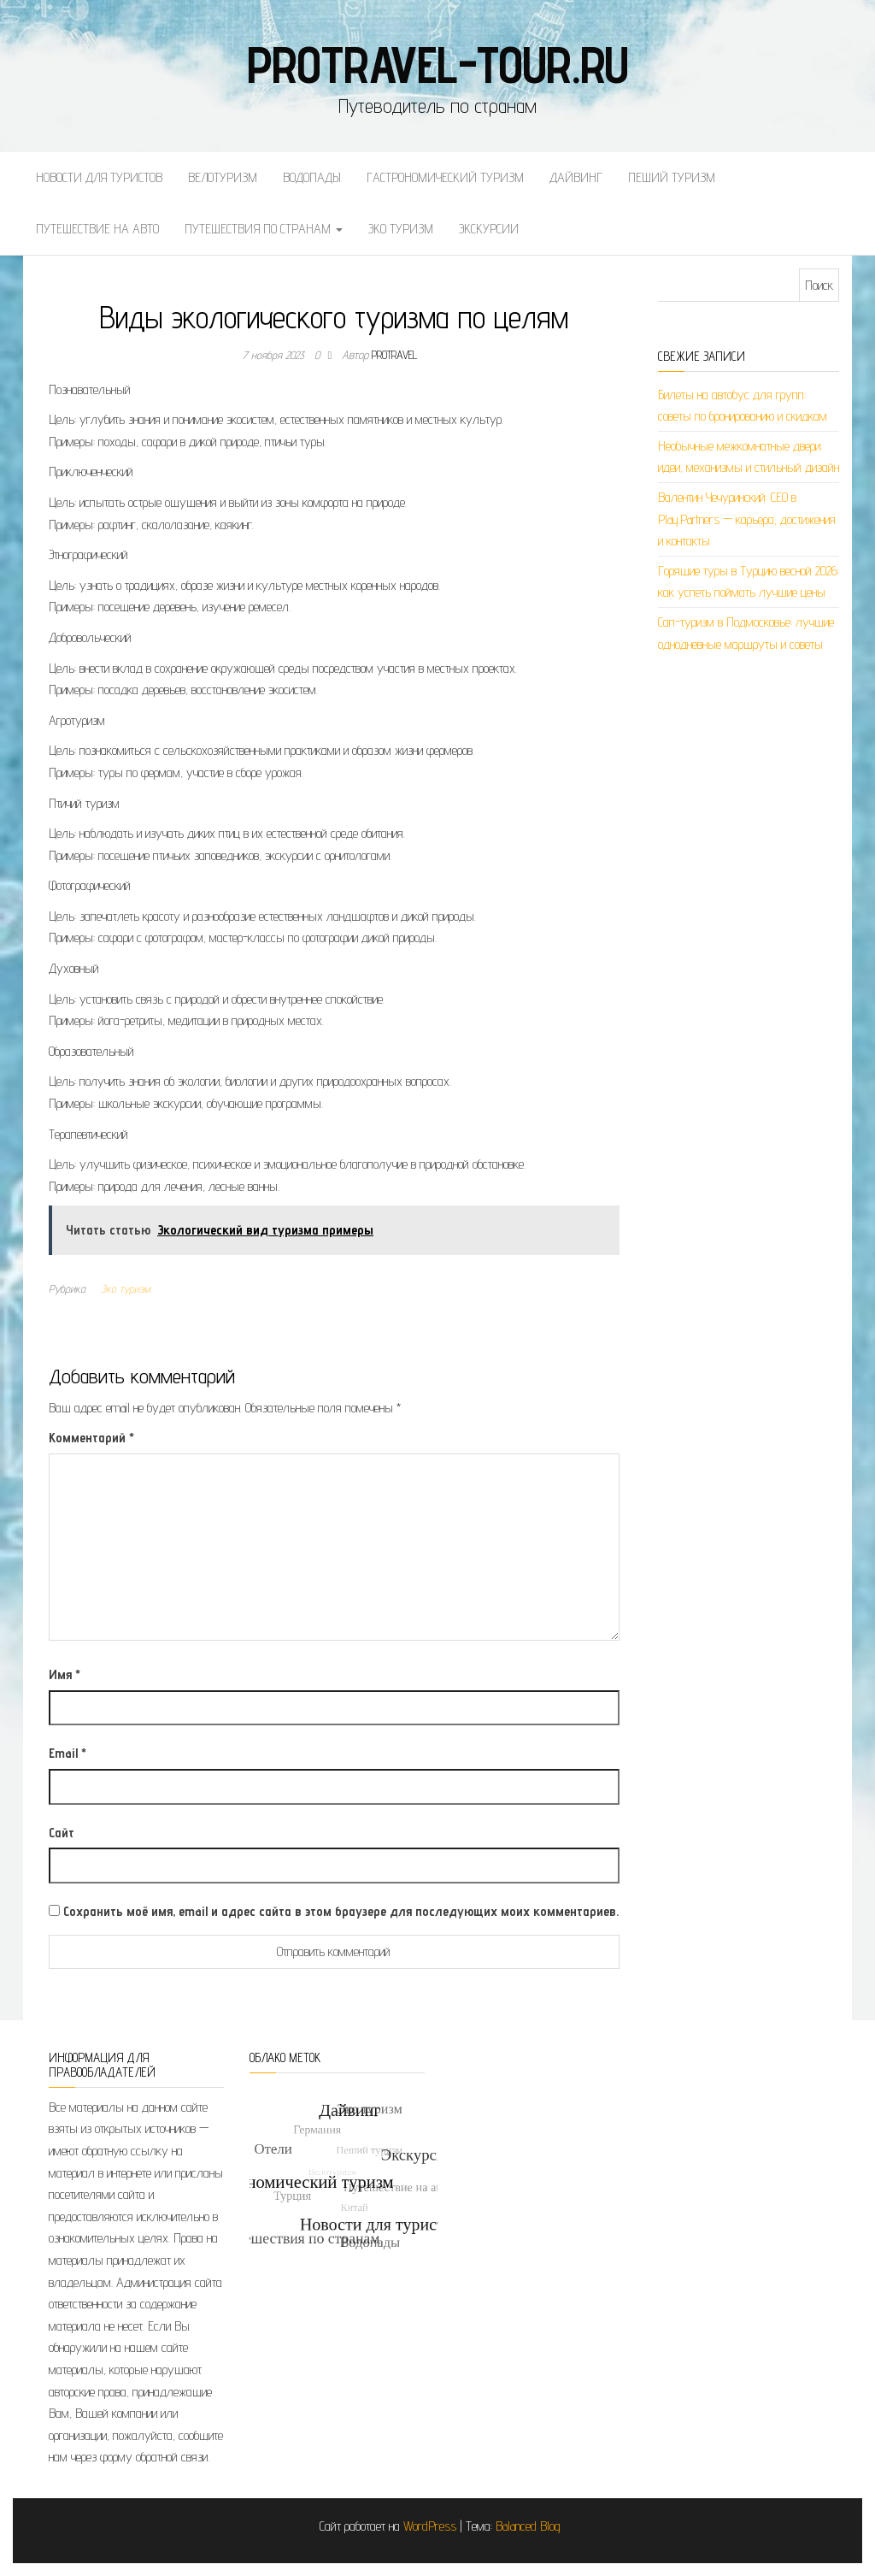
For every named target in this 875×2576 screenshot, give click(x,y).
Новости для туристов (99, 177)
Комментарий (91, 1437)
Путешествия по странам (264, 229)
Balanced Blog (528, 2526)
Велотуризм (222, 177)
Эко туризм (400, 229)
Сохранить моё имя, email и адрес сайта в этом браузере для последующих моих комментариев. (341, 1911)
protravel (395, 355)
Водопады (312, 177)
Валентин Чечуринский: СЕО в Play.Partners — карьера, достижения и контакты (747, 519)
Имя (64, 1674)
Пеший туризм (671, 177)
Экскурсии (489, 229)
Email (67, 1753)
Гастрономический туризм (445, 177)
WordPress (429, 2526)
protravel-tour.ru (438, 64)
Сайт (61, 1832)
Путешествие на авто (97, 229)
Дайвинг (575, 177)
